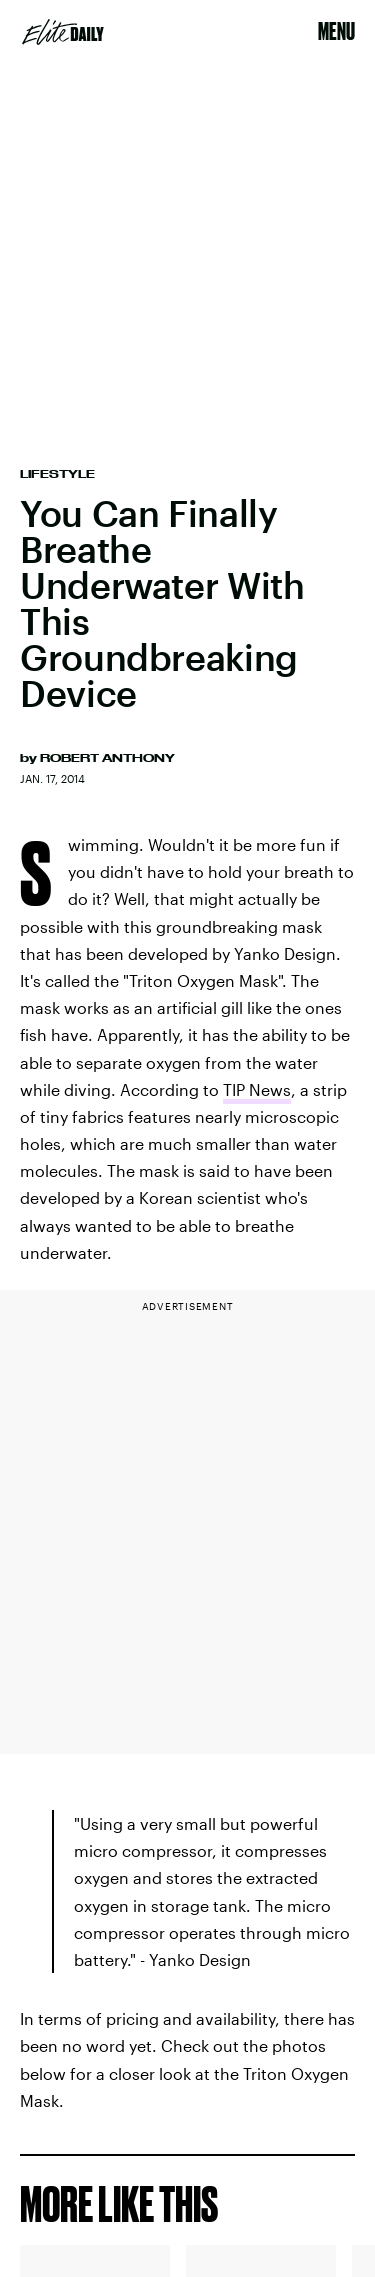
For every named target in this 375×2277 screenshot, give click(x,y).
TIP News (257, 1089)
